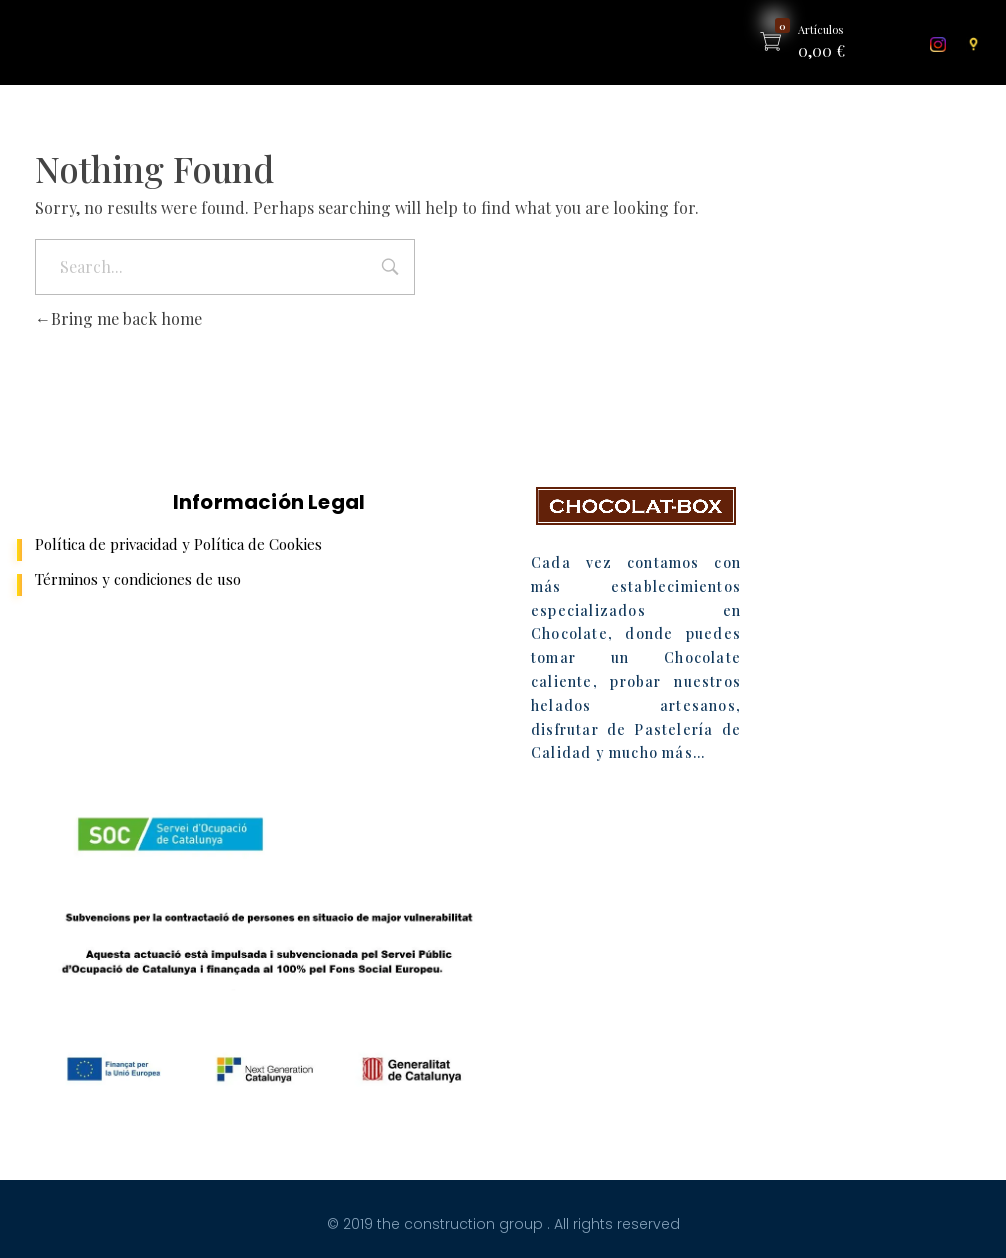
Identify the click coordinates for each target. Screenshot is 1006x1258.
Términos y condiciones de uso (138, 579)
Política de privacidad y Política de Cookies (178, 544)
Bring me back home (118, 318)
